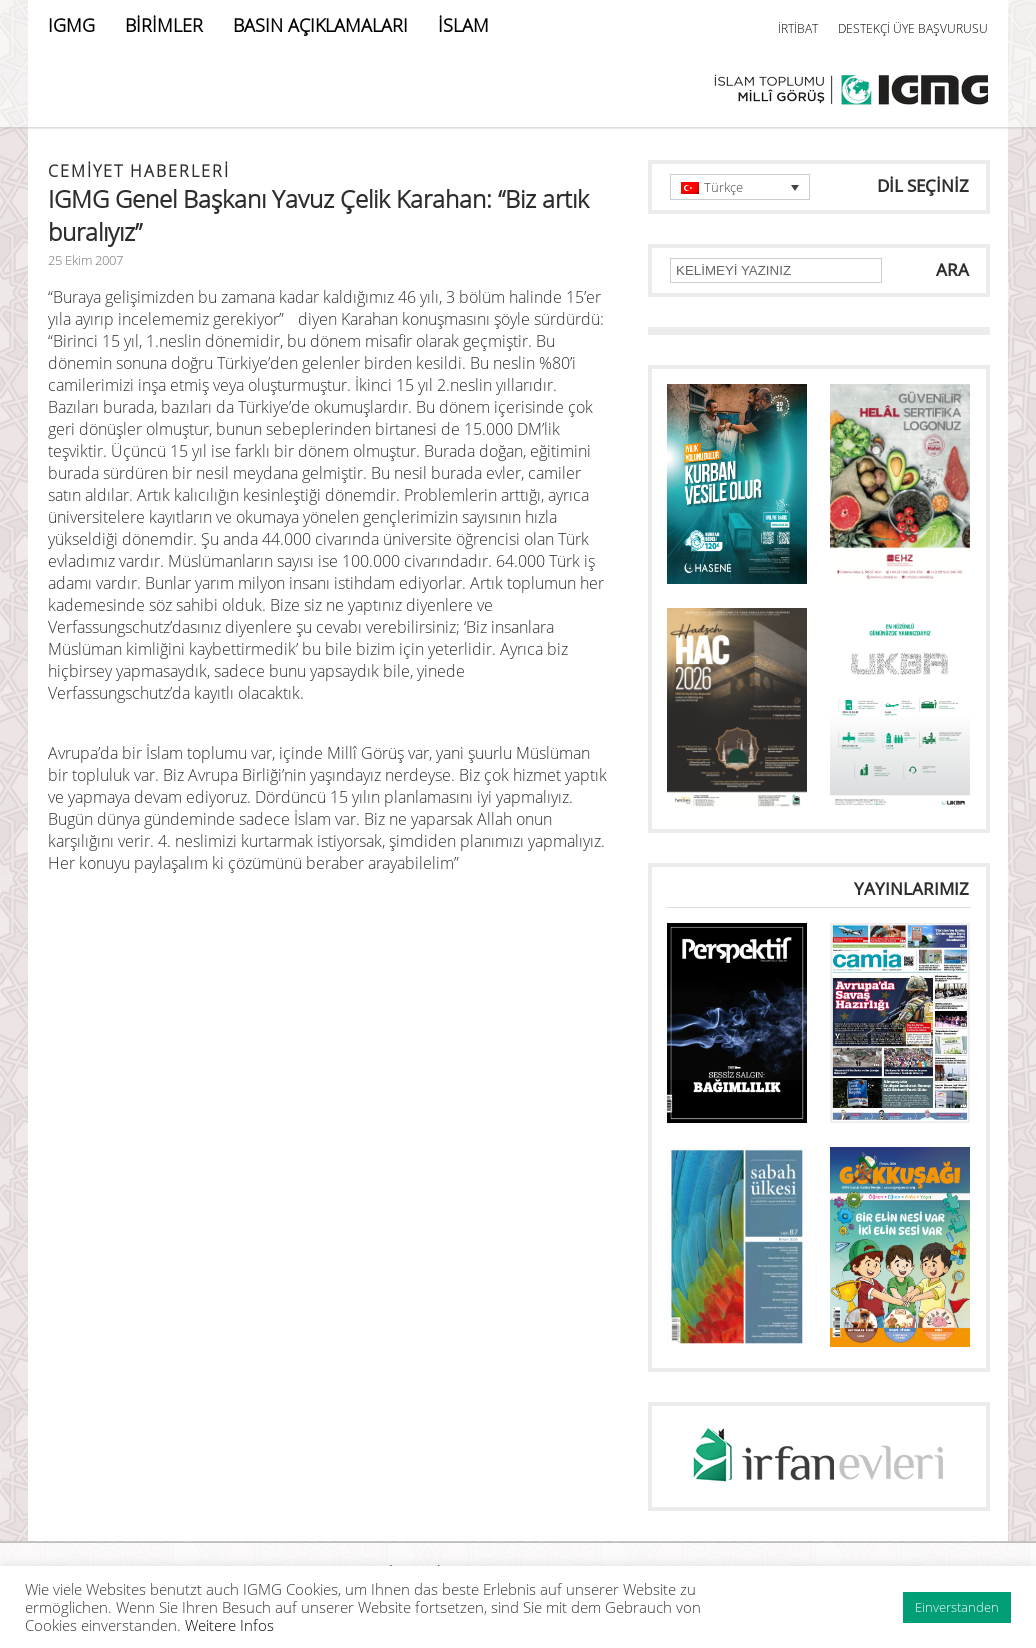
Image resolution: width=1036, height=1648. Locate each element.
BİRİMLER (164, 25)
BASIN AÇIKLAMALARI (320, 25)
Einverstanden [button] (957, 1607)
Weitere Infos (229, 1625)
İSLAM (463, 25)
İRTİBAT (798, 28)
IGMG (71, 25)
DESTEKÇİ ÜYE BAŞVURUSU (913, 28)
